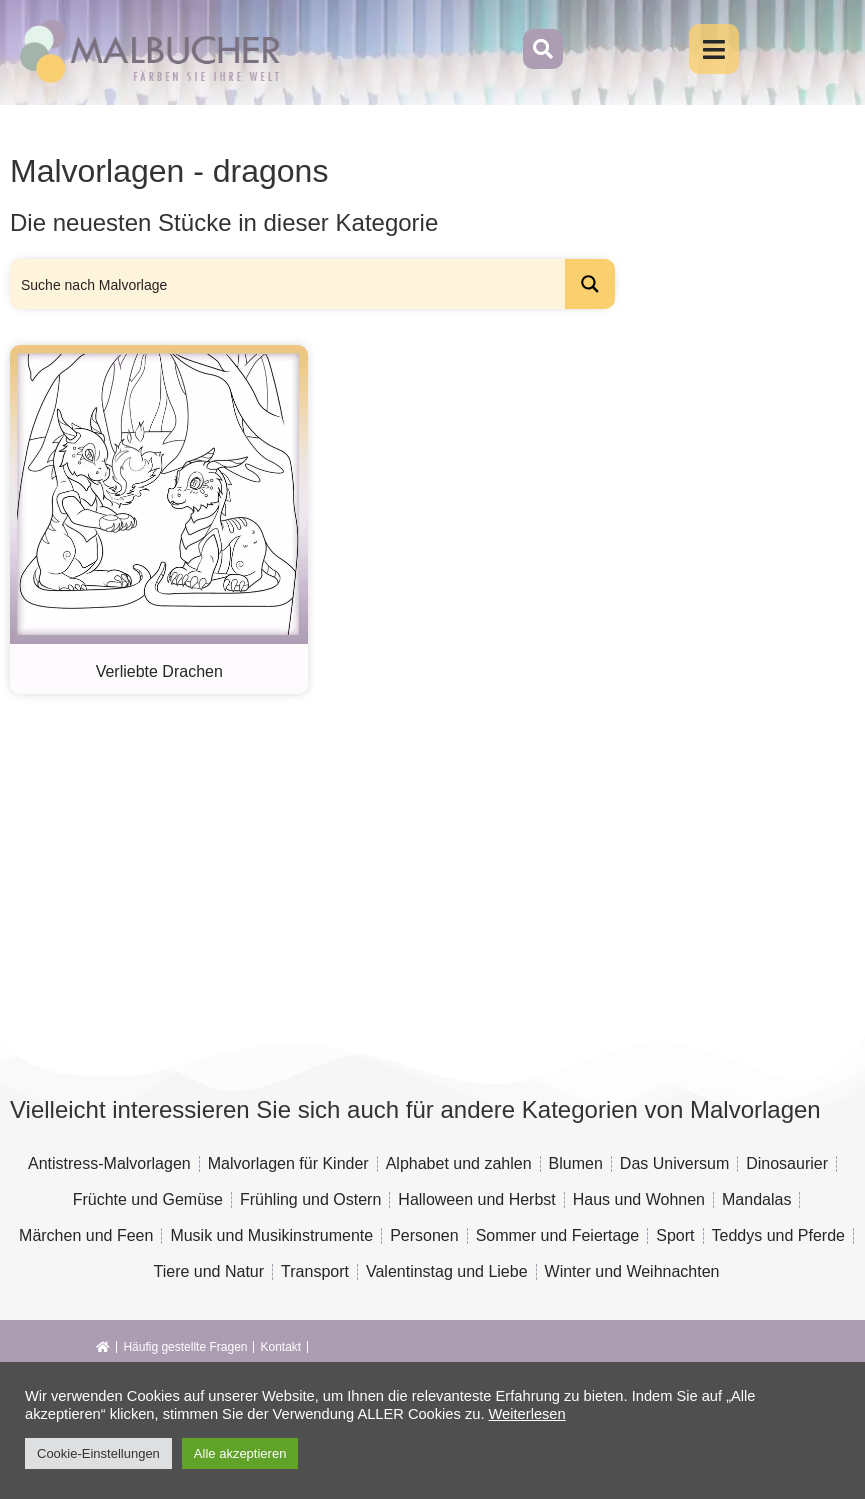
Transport (315, 1271)
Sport (675, 1235)
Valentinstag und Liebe (447, 1271)
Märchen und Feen (86, 1235)
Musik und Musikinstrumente (271, 1235)
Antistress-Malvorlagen (109, 1163)
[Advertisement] (384, 854)
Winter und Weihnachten (632, 1271)
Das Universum (674, 1163)
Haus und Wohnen (639, 1199)
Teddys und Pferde (778, 1235)
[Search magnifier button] (590, 284)
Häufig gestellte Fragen (185, 1347)
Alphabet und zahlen (459, 1163)
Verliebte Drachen (159, 671)
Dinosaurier (787, 1163)
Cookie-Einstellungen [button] (98, 1453)
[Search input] (288, 284)
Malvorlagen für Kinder (288, 1163)
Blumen (576, 1163)
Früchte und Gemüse (148, 1199)
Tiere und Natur (209, 1271)
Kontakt (280, 1347)
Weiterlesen (527, 1414)
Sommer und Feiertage (558, 1235)
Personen (424, 1235)
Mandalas (756, 1199)
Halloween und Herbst (476, 1199)
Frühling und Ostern (310, 1199)
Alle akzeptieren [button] (240, 1453)
